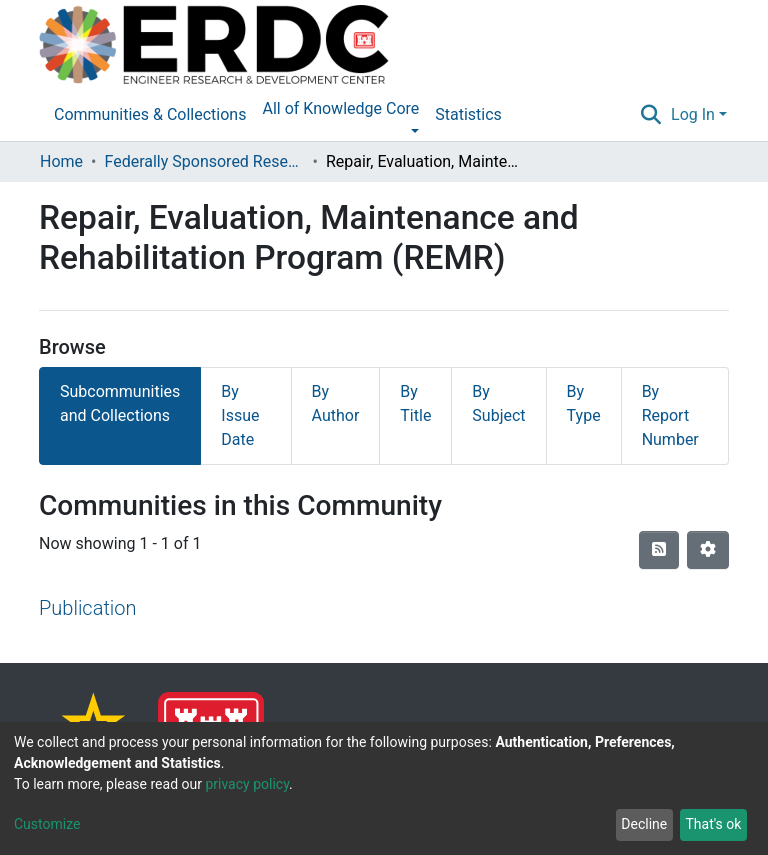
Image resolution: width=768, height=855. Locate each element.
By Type (584, 403)
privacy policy (247, 784)
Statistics (468, 114)
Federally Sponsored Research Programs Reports (204, 161)
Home (61, 161)
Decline (644, 824)
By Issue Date (240, 415)
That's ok (713, 824)
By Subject (498, 403)
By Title (415, 403)
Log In (693, 114)
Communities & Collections (150, 114)
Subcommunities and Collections (120, 403)
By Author (336, 403)
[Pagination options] (708, 550)
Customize (47, 824)
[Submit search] (651, 115)
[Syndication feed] (659, 550)
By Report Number (670, 415)
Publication (88, 608)
